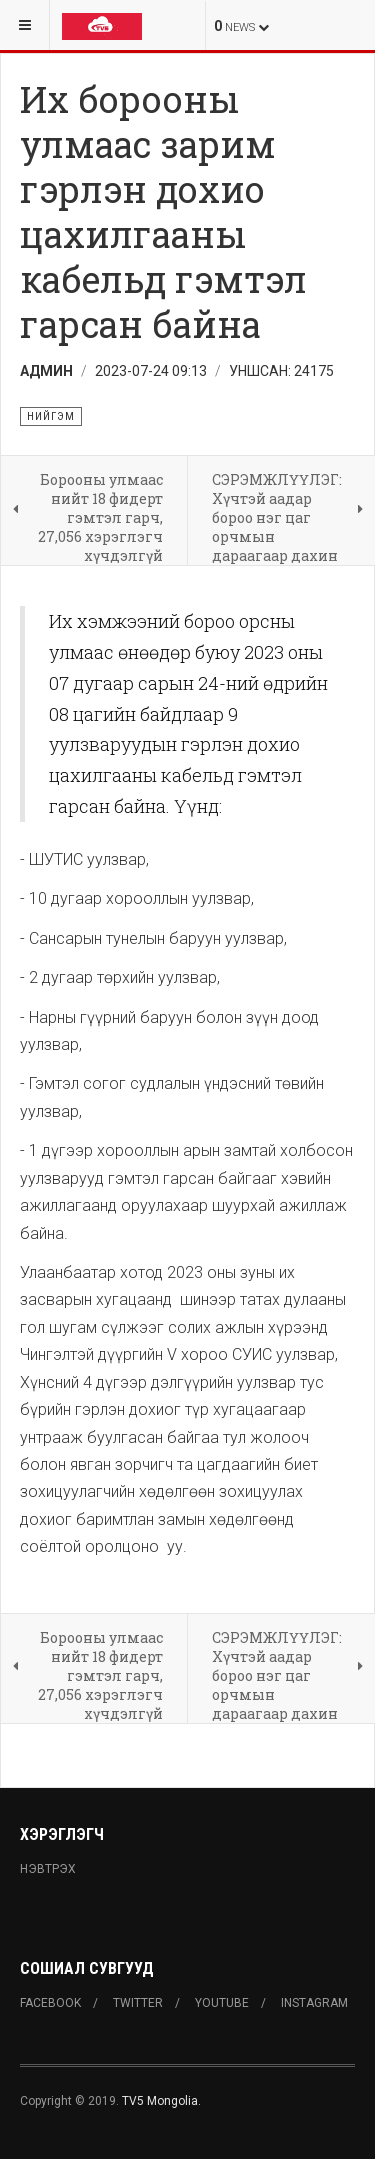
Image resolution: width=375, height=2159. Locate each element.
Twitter (138, 2003)
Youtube (222, 2003)
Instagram (314, 2003)
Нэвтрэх (48, 1869)
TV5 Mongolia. (161, 2101)
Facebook (50, 2003)
